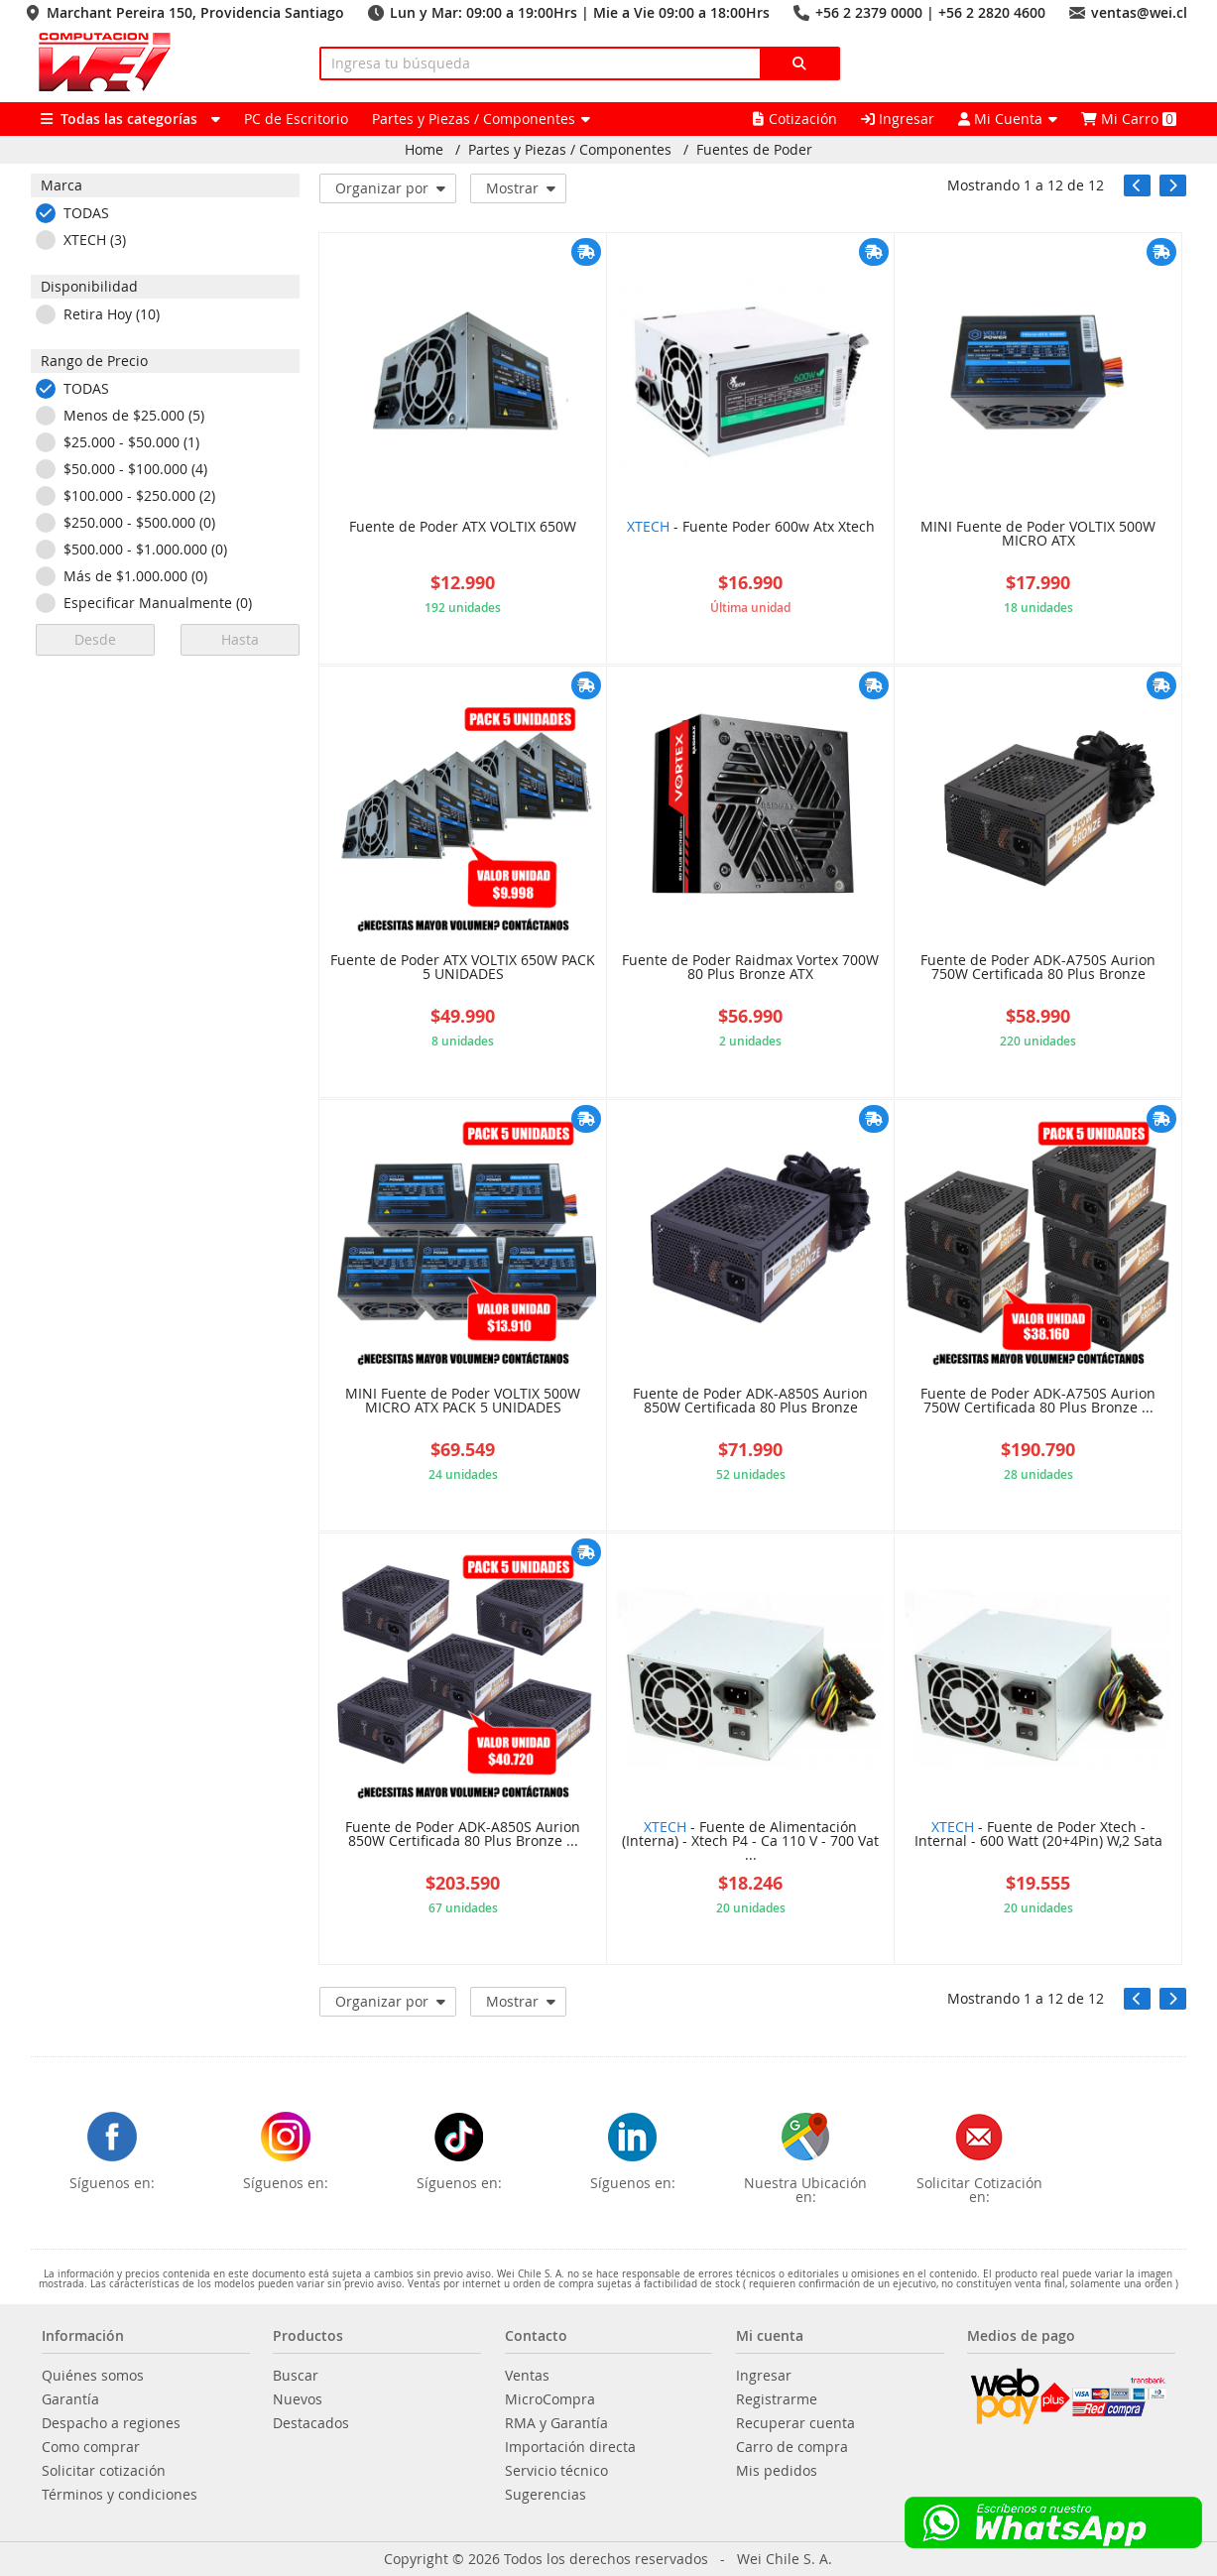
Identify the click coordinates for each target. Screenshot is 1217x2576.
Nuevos (297, 2399)
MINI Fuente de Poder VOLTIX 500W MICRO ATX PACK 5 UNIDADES (462, 1401)
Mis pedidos (776, 2471)
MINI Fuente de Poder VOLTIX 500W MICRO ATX (1038, 535)
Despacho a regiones (111, 2423)
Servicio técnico (556, 2471)
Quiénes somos (93, 2376)
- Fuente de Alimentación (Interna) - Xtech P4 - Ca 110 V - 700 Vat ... (750, 1842)
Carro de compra (792, 2447)
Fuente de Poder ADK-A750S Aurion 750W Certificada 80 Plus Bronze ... (1038, 1401)
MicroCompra (550, 2399)
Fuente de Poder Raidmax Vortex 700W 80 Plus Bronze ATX (750, 968)
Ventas (527, 2376)
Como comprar (91, 2447)
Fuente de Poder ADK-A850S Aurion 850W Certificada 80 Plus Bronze (750, 1401)
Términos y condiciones (119, 2495)
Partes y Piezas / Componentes (569, 150)
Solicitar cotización (104, 2471)
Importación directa (570, 2447)
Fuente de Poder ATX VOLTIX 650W (462, 528)
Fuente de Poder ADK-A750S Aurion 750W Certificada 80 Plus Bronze (1038, 968)
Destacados (311, 2423)
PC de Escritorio (296, 118)
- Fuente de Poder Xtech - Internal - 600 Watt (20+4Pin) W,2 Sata (1038, 1835)
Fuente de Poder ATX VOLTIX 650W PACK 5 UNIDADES (462, 968)
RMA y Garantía (556, 2423)
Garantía (70, 2399)
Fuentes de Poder (754, 150)
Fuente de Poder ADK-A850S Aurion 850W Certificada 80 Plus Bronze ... (462, 1835)
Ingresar (897, 118)
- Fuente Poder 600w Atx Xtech (751, 528)
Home (424, 150)
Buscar (295, 2376)
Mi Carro (1128, 118)
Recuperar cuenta (795, 2423)
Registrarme (776, 2399)
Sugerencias (545, 2495)
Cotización (795, 118)
